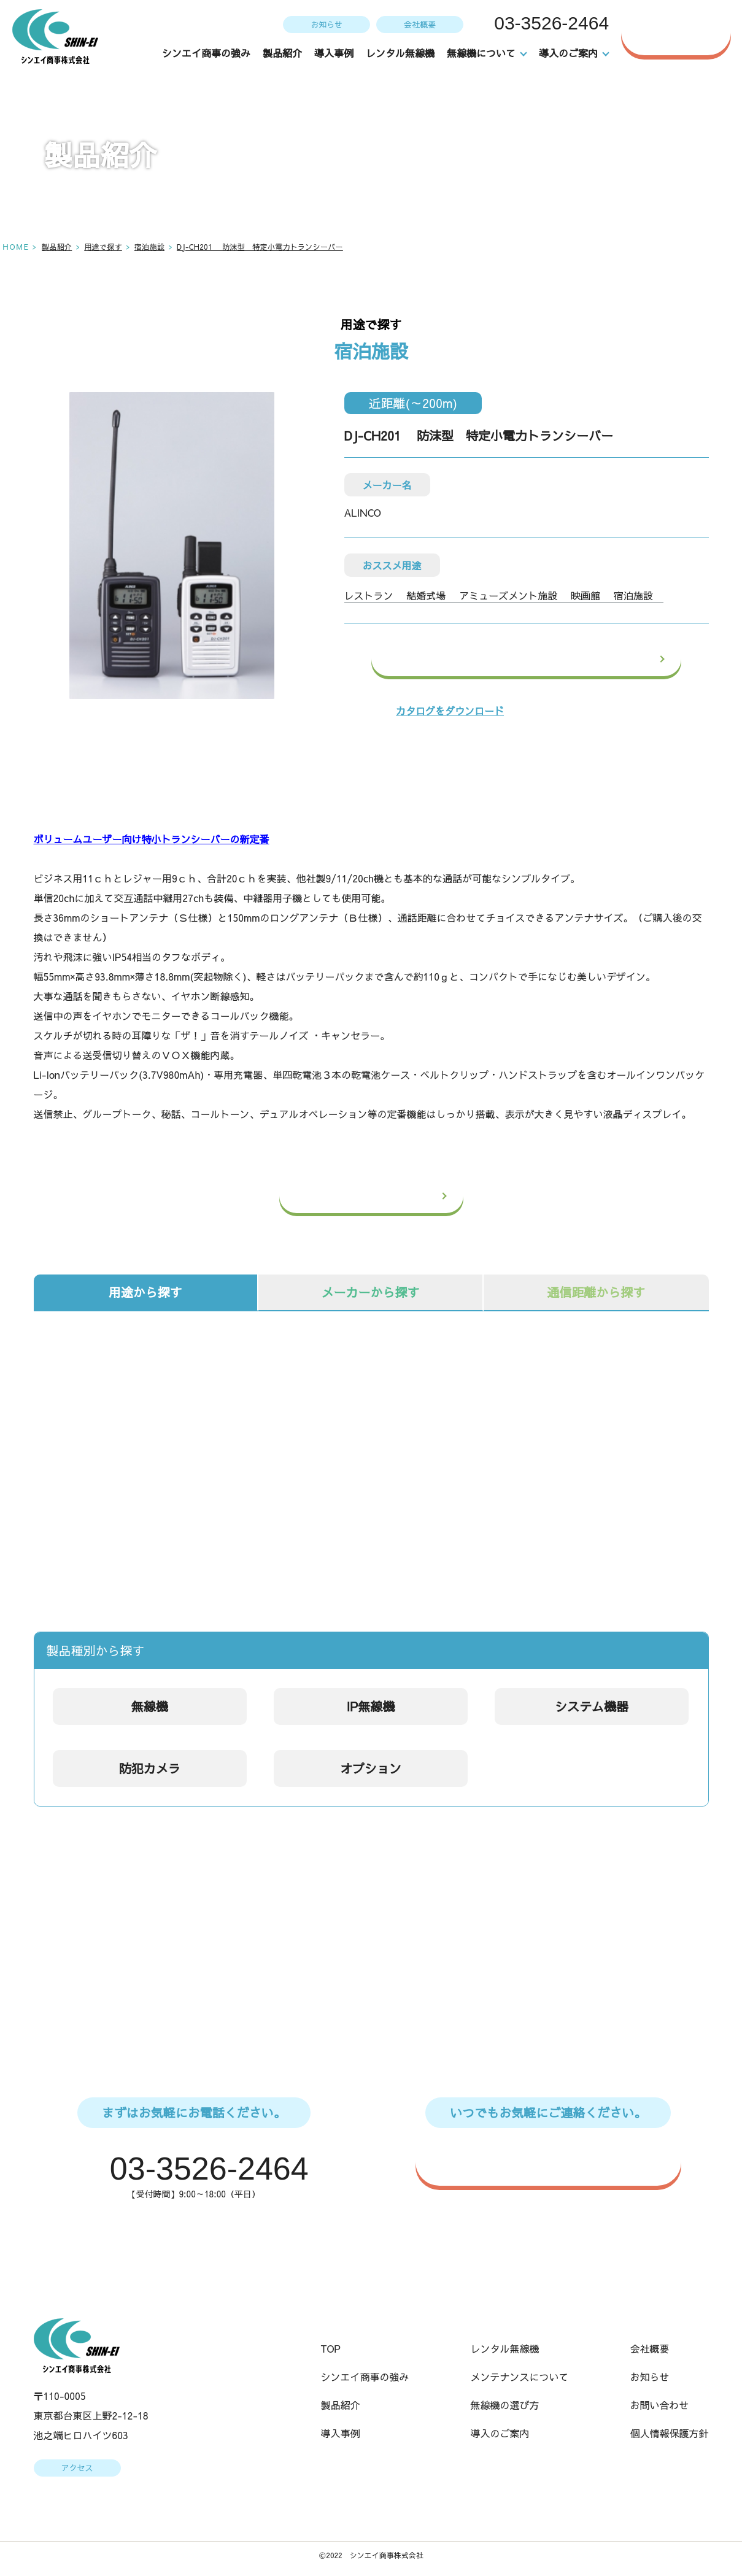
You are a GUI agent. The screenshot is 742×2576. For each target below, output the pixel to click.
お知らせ (325, 24)
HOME (15, 246)
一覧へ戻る (395, 1196)
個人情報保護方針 (669, 2434)
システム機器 (591, 1706)
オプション (370, 1768)
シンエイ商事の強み (207, 52)
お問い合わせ (685, 32)
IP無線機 (370, 1706)
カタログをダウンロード (450, 710)
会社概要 (419, 24)
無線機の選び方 (505, 2406)
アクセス (77, 2469)
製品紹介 (283, 52)
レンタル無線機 (400, 52)
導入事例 (334, 52)
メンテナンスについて (520, 2377)
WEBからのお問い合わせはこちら (554, 2161)
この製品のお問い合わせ (558, 659)
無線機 (149, 1706)
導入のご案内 (500, 2434)
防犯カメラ (149, 1768)
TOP (331, 2349)
